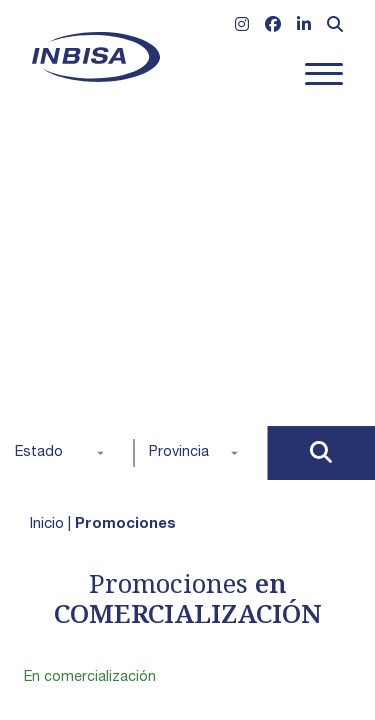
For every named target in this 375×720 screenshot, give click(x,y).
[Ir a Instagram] (242, 27)
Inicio (47, 524)
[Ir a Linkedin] (304, 27)
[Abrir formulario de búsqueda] (335, 27)
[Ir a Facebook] (273, 27)
